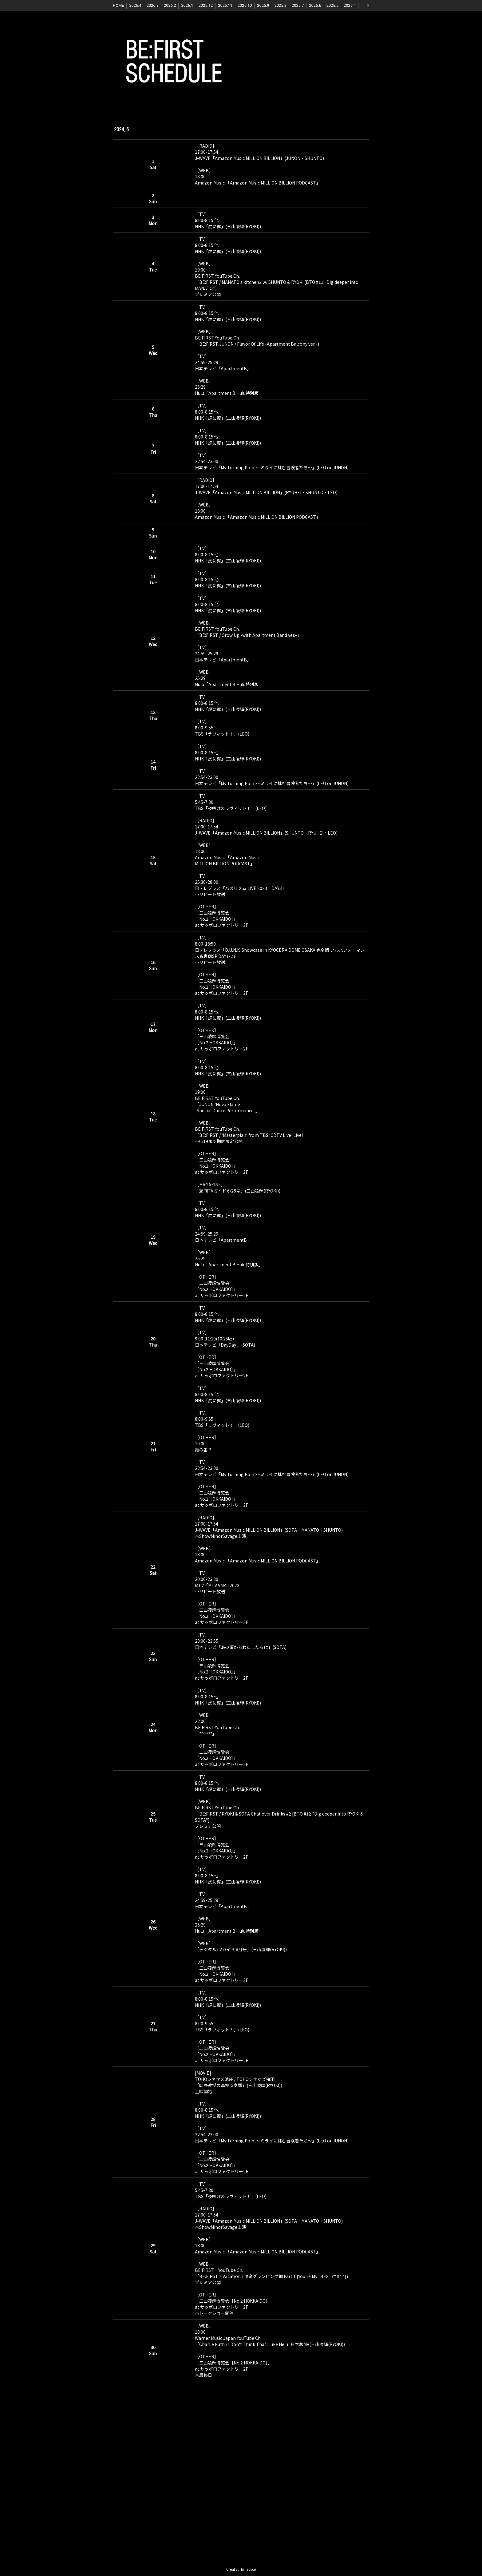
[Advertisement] (241, 2485)
